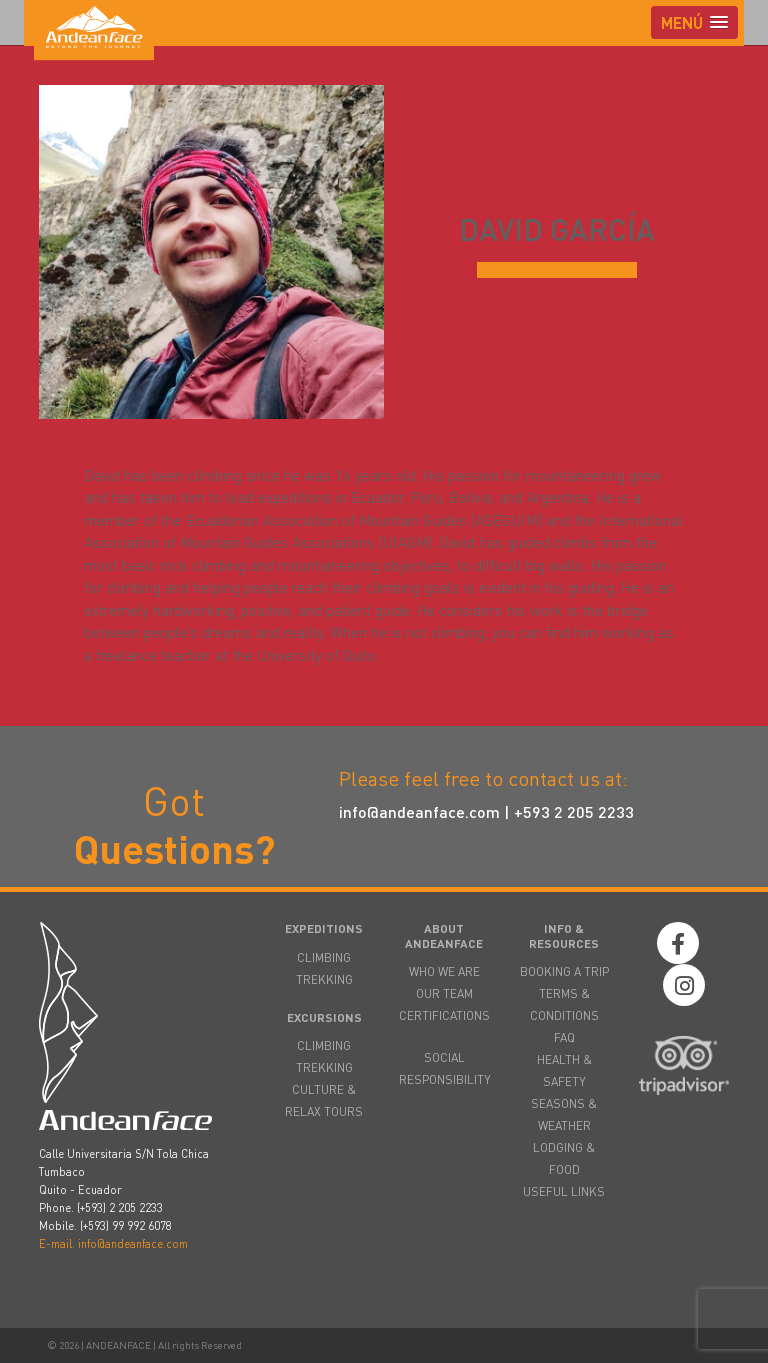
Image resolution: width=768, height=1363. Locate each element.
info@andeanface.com (419, 811)
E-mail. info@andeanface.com (113, 1244)
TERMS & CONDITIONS (564, 1004)
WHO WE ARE (444, 971)
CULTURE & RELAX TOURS (324, 1100)
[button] (694, 22)
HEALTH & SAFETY (564, 1070)
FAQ (564, 1037)
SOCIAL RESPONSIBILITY (444, 1068)
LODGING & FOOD (564, 1158)
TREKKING (324, 979)
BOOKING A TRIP (564, 971)
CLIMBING (324, 957)
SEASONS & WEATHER (564, 1114)
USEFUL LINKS (564, 1191)
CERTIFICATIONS (444, 1015)
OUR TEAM (444, 993)
